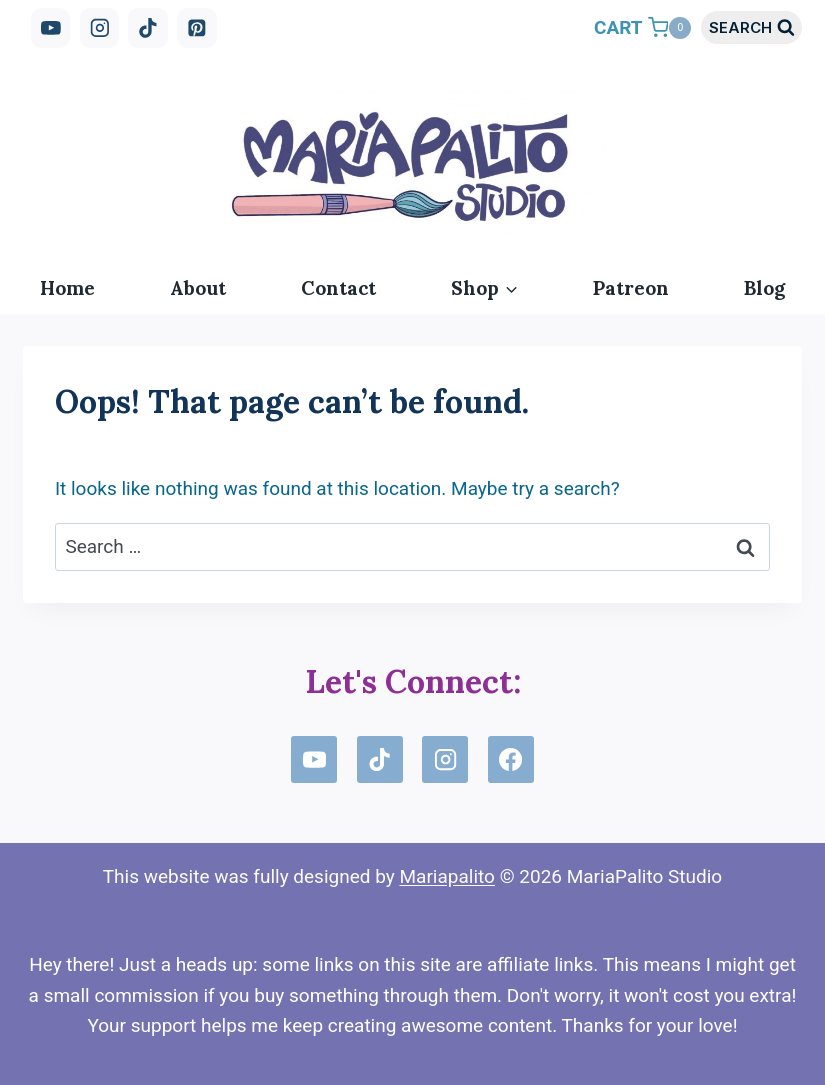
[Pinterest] (197, 28)
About (198, 288)
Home (67, 288)
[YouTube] (51, 28)
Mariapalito (446, 876)
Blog (764, 288)
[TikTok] (148, 28)
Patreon (631, 288)
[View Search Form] (751, 27)
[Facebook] (511, 759)
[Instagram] (100, 28)
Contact (338, 288)
